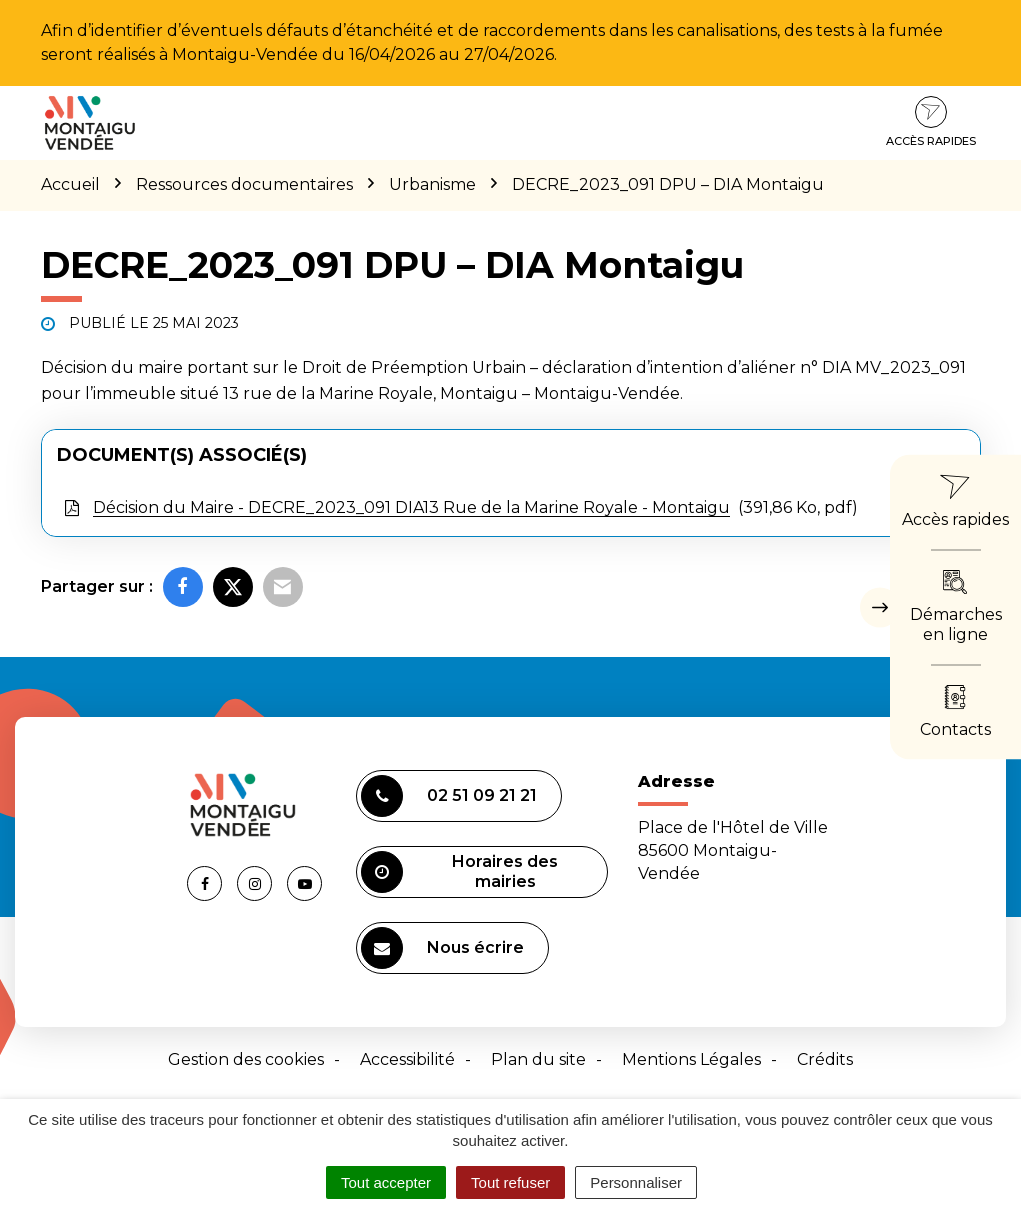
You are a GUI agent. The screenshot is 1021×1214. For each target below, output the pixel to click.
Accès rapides (931, 122)
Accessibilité (407, 1059)
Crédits (825, 1059)
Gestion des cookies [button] (246, 1059)
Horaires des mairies (459, 872)
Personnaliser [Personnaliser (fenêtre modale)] (636, 1182)
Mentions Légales (691, 1059)
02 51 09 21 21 (449, 796)
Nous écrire (442, 948)
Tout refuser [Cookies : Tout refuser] (510, 1182)
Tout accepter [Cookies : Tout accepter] (386, 1182)
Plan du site (538, 1059)
